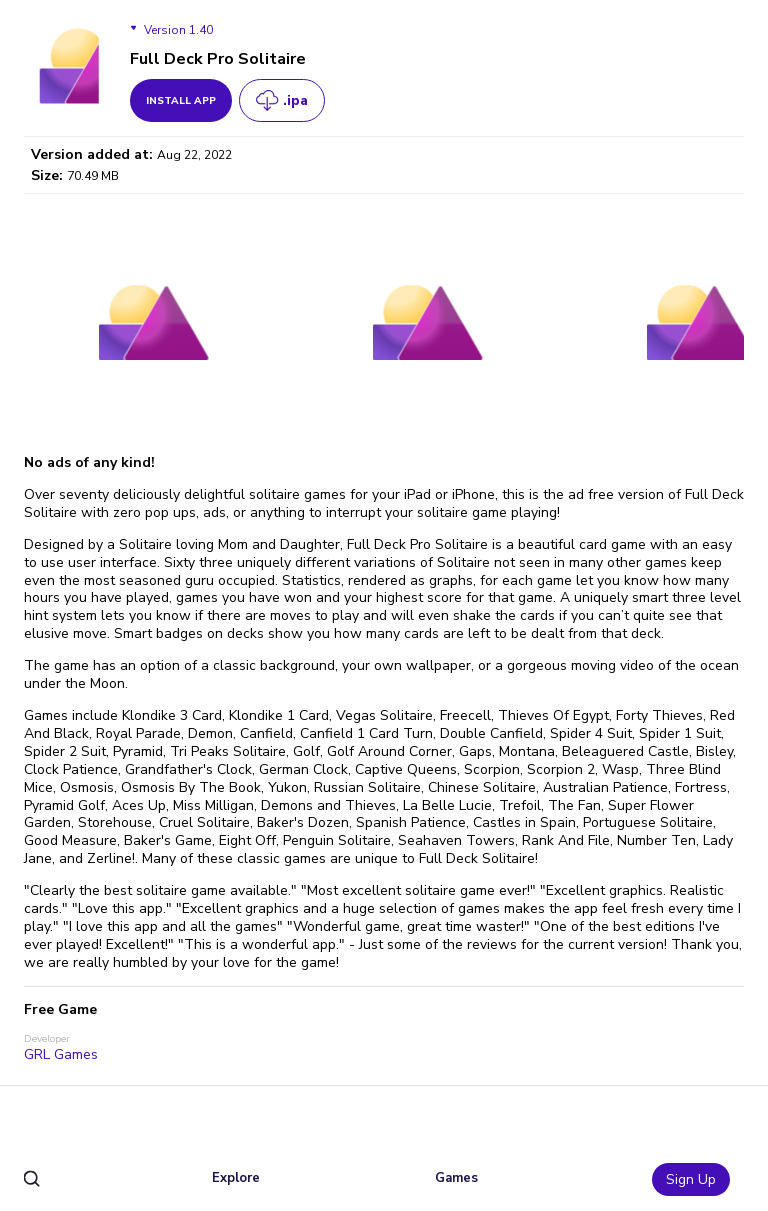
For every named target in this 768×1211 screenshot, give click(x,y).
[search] (32, 1179)
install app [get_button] (181, 101)
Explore (236, 1178)
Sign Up (691, 1179)
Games (456, 1178)
